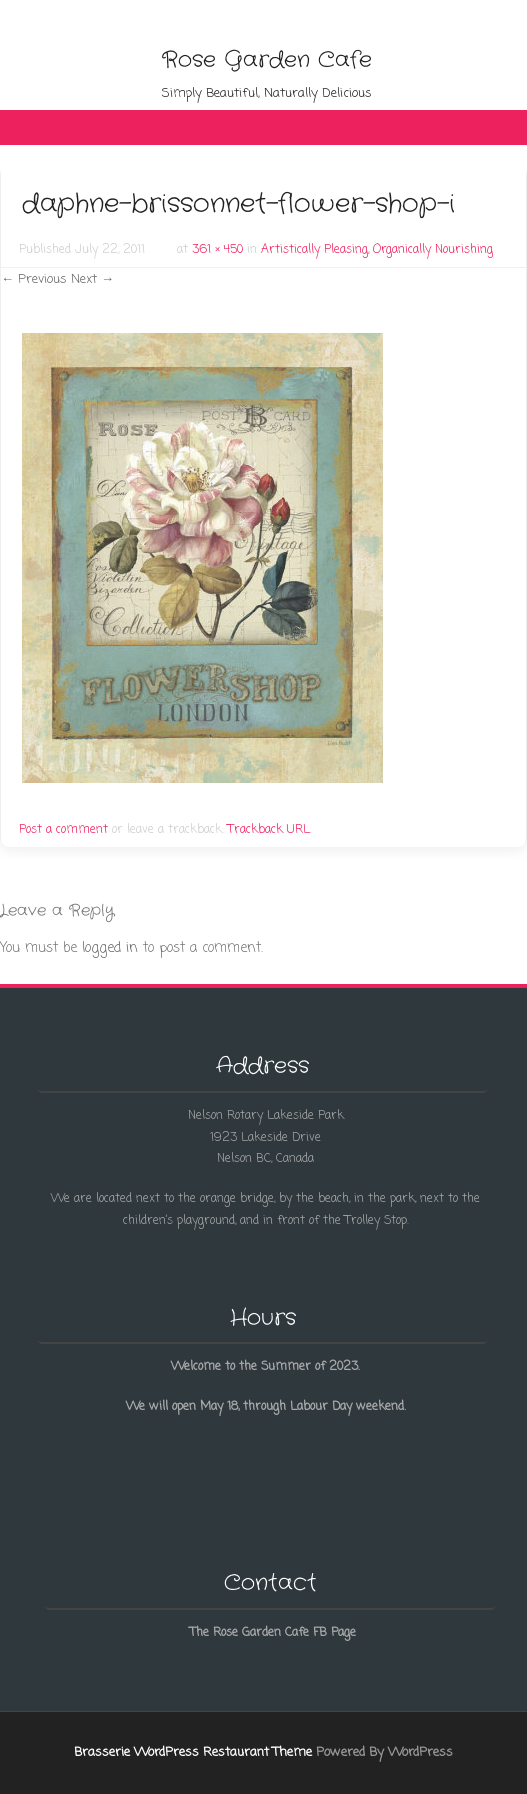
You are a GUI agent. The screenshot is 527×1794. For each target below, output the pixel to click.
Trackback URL (269, 830)
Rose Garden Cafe (267, 60)
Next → (92, 279)
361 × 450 (217, 250)
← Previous (34, 279)
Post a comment (63, 830)
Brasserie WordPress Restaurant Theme (193, 1752)
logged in (110, 948)
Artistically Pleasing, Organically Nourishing (377, 250)
